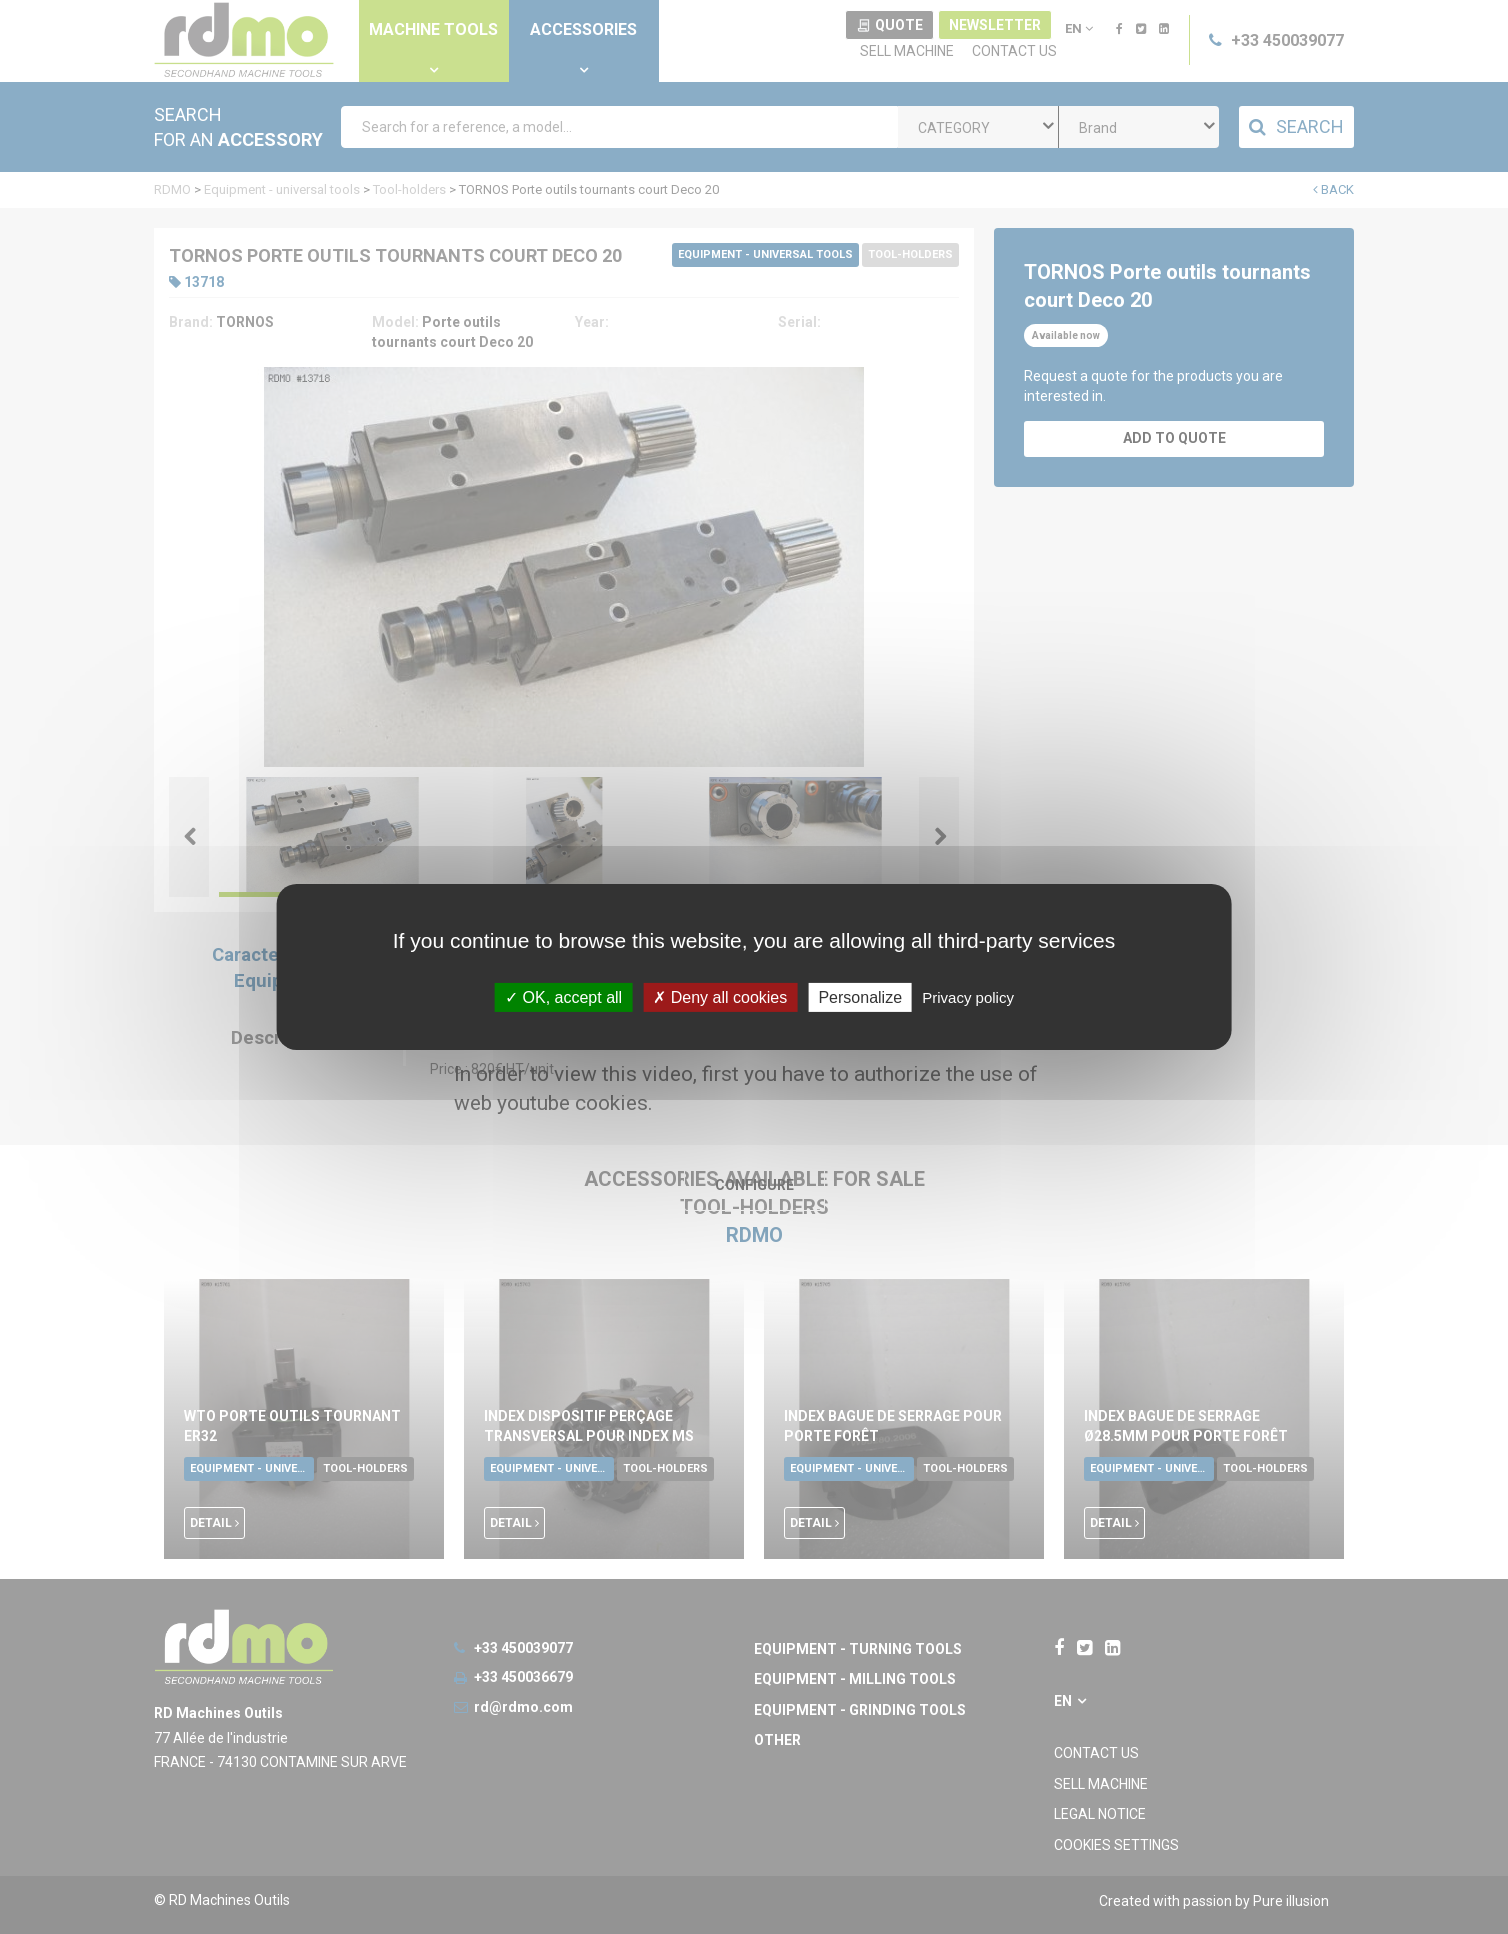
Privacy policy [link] (968, 997)
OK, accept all (563, 997)
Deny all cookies (720, 997)
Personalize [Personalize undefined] (860, 997)
